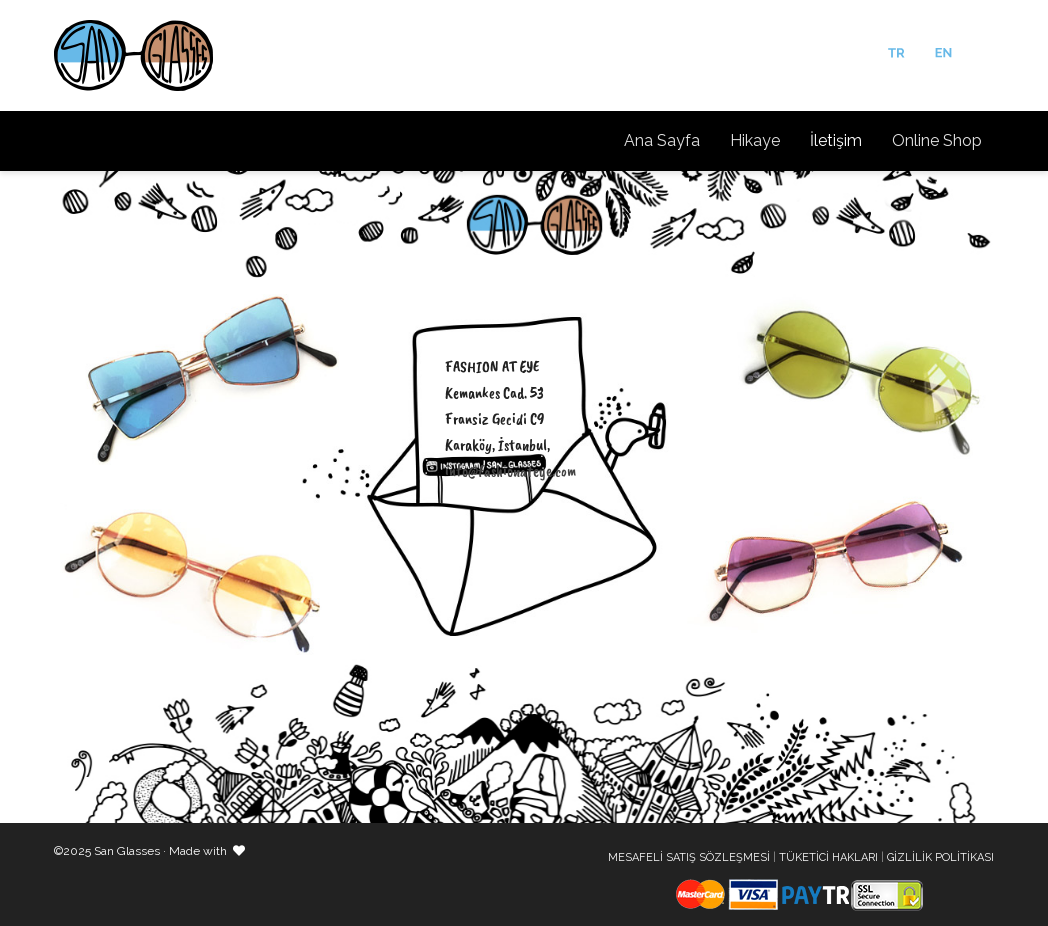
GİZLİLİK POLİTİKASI (940, 857)
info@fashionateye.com (510, 471)
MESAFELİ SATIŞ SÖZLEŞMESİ (689, 857)
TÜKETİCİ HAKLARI (828, 857)
